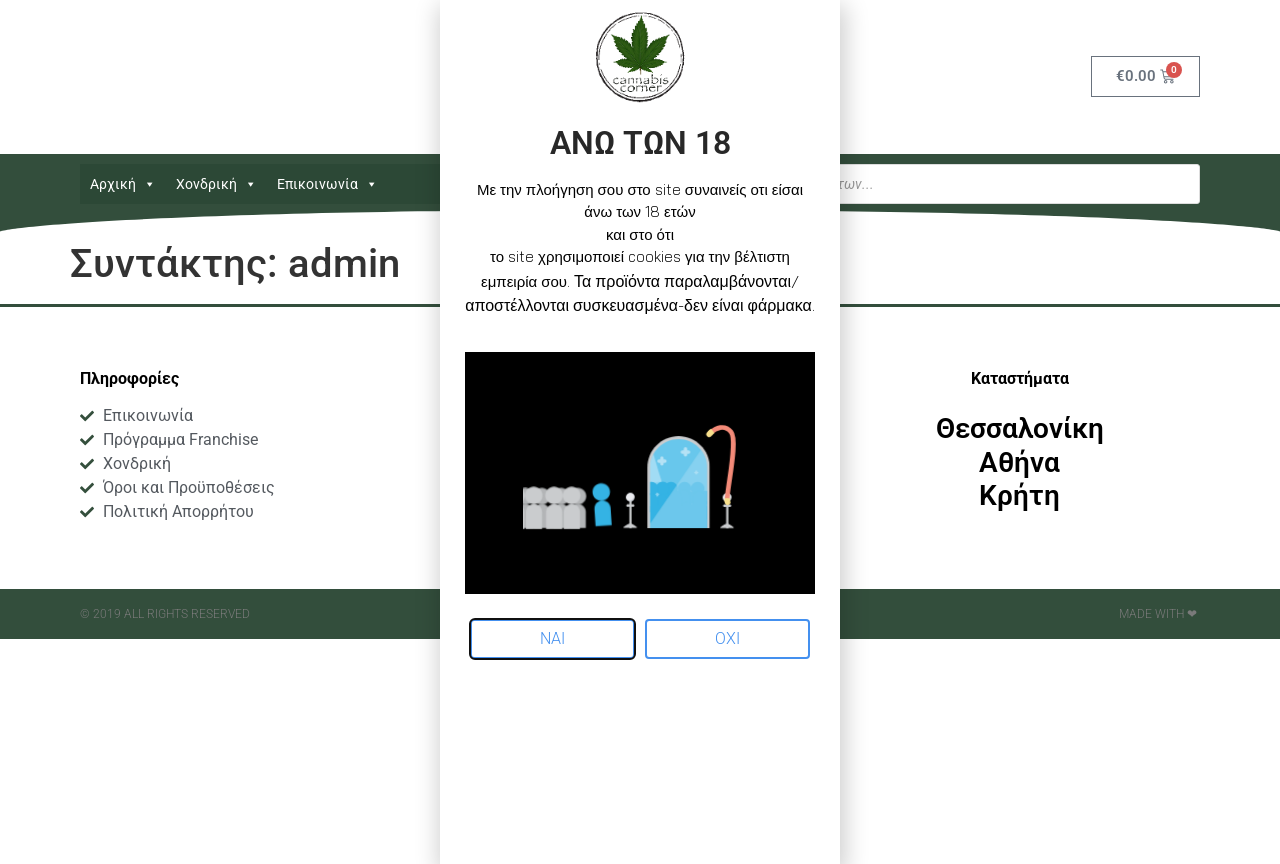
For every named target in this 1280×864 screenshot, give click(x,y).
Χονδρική (216, 184)
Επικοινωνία (327, 184)
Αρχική (123, 184)
